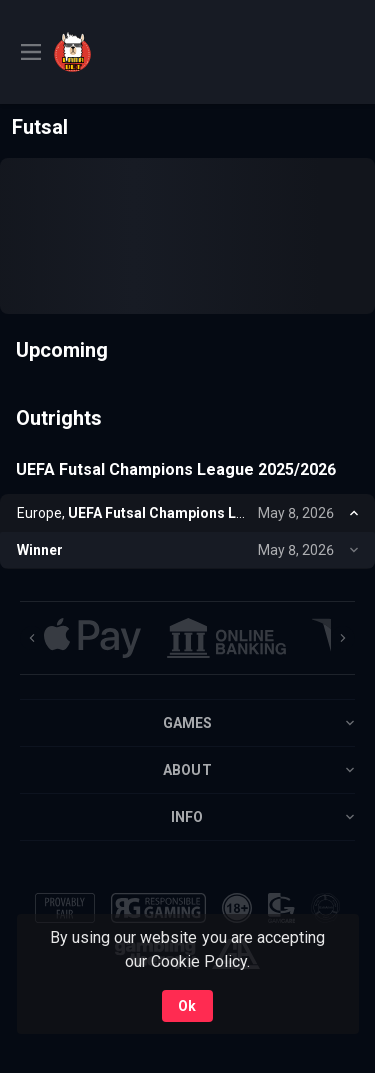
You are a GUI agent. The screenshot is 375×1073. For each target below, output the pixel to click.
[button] (92, 638)
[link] (99, 52)
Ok (187, 1006)
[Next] (343, 638)
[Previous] (32, 638)
